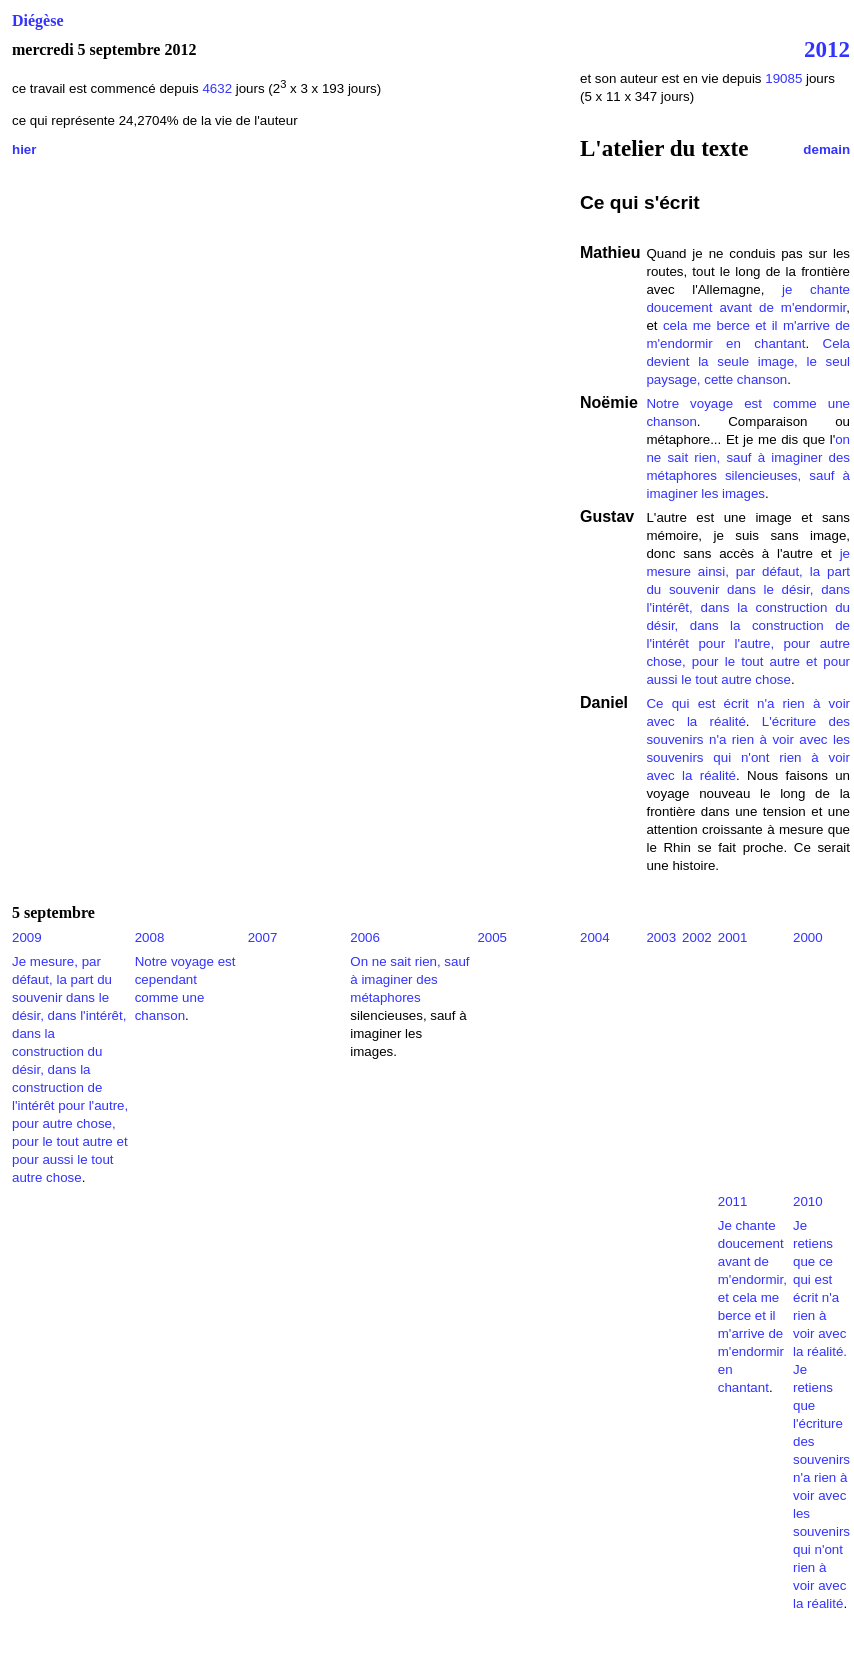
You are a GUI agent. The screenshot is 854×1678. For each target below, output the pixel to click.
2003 (661, 937)
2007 (263, 937)
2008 (150, 937)
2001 (733, 937)
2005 (492, 937)
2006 (365, 937)
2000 (808, 937)
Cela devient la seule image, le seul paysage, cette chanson (748, 361)
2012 (827, 49)
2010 (808, 1201)
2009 (27, 937)
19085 (783, 78)
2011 (733, 1201)
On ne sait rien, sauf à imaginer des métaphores (409, 979)
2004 (595, 937)
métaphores (681, 475)
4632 (218, 88)
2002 (697, 937)
